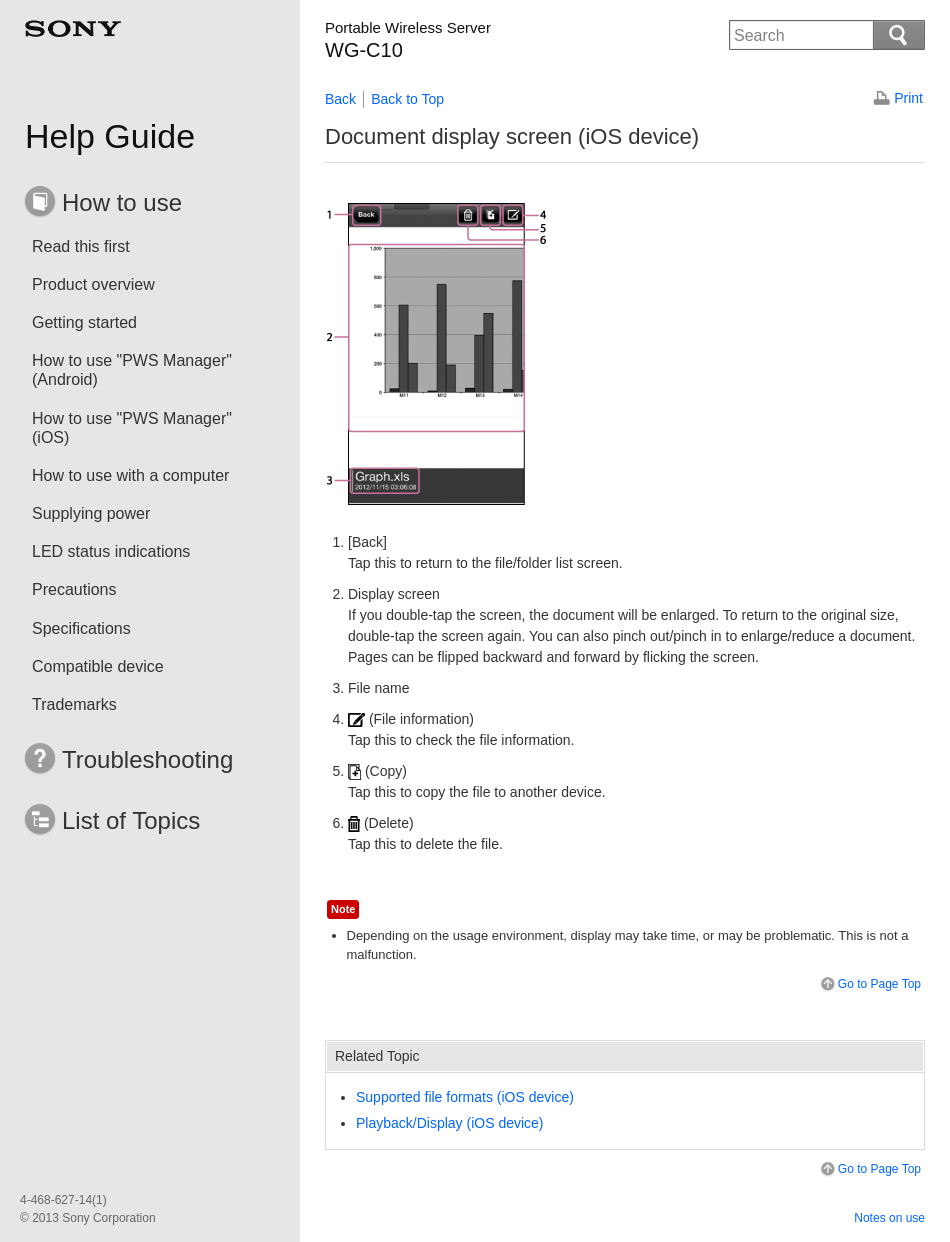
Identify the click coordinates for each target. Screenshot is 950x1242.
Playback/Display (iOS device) (450, 1123)
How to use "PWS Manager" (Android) (132, 370)
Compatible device (98, 666)
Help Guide (110, 136)
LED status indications (111, 551)
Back (340, 99)
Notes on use (889, 1218)
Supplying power (91, 513)
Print (908, 98)
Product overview (93, 284)
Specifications (81, 628)
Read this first (81, 246)
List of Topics (131, 820)
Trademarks (74, 704)
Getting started (84, 322)
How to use (122, 202)
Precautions (74, 589)
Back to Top (407, 99)
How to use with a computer (130, 475)
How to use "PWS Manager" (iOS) (132, 428)
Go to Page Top (869, 984)
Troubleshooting (147, 759)
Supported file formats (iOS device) (465, 1097)
